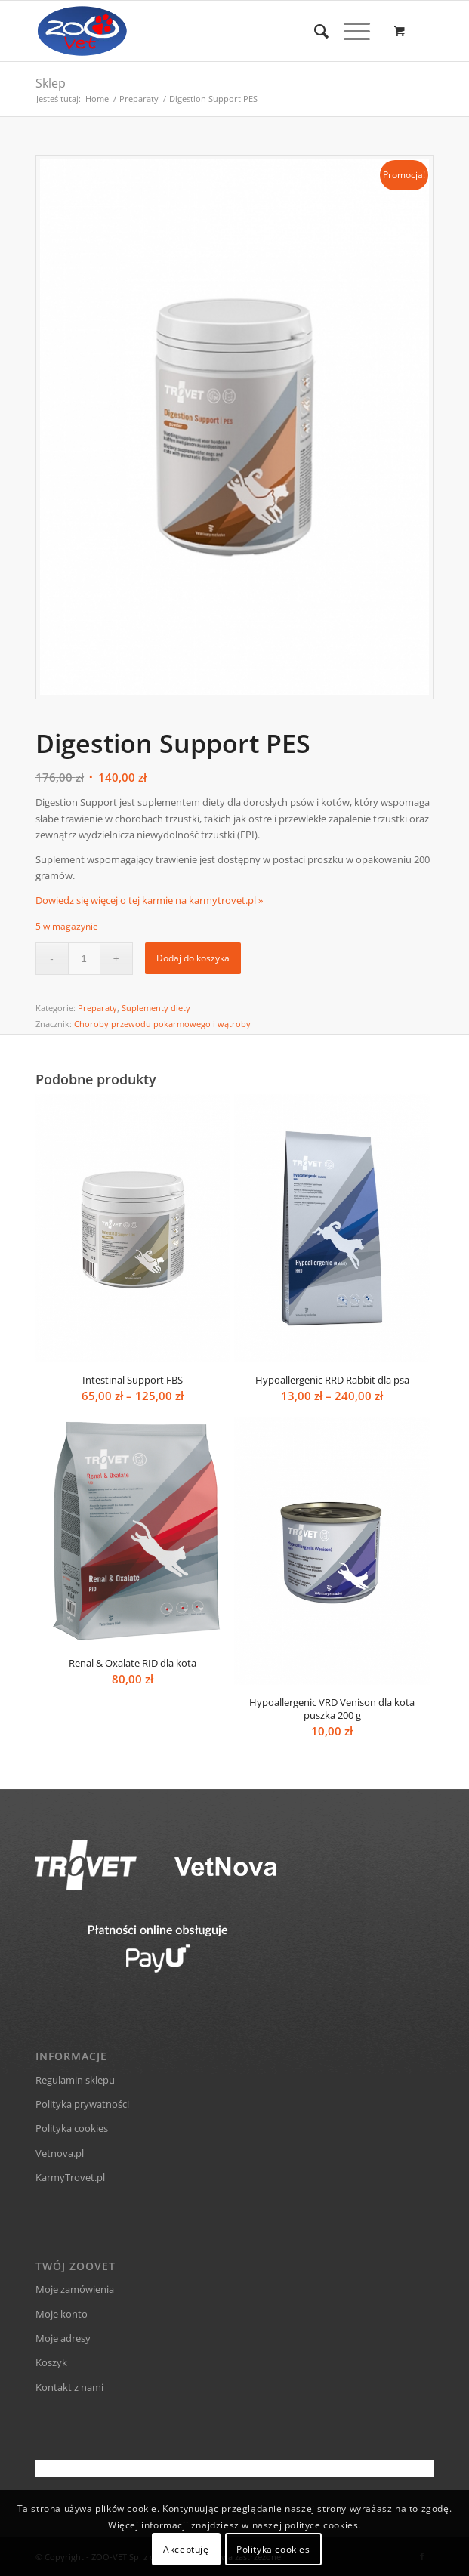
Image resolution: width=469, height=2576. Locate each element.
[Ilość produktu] (84, 958)
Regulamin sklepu (75, 2080)
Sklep (50, 83)
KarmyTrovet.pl (70, 2177)
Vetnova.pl (59, 2153)
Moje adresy (63, 2338)
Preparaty (97, 1007)
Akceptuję (185, 2549)
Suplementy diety (156, 1007)
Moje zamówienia (74, 2289)
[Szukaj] (314, 31)
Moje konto (61, 2314)
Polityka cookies (71, 2128)
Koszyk (51, 2362)
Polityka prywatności (82, 2104)
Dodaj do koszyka (193, 958)
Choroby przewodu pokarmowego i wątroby (162, 1023)
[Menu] (349, 31)
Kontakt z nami (69, 2387)
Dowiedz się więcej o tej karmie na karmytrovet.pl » (149, 900)
